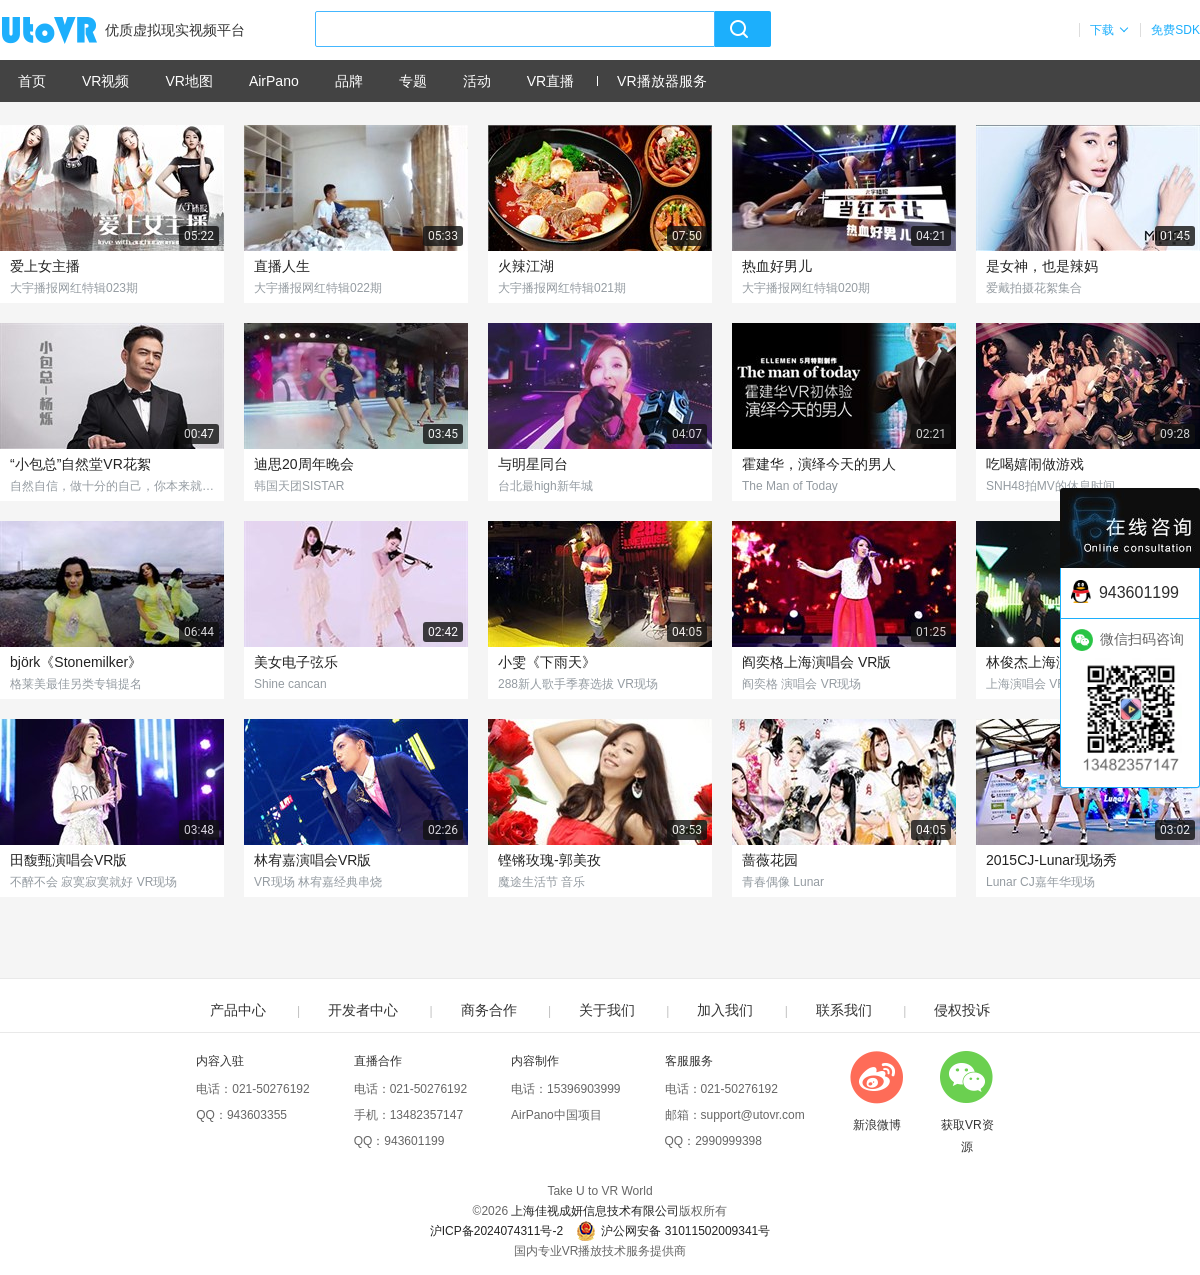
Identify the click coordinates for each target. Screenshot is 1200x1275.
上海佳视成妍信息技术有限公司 (595, 1211)
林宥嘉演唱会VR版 (312, 860)
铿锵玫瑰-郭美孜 (549, 860)
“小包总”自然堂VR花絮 (80, 464)
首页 (32, 81)
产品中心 (238, 1010)
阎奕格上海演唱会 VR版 (816, 662)
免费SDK (1175, 30)
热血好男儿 (777, 266)
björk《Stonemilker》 (76, 662)
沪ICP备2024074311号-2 (496, 1231)
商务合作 (489, 1010)
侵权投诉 (962, 1010)
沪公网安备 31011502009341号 (673, 1231)
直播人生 (282, 266)
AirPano (274, 81)
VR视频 (105, 81)
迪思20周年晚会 (304, 464)
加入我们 (725, 1010)
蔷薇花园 (770, 860)
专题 (413, 81)
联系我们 (844, 1010)
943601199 (414, 1141)
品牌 (349, 81)
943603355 (257, 1115)
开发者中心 (363, 1010)
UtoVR (71, 31)
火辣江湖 (526, 266)
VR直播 (550, 81)
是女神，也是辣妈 (1042, 266)
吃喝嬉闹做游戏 (1035, 464)
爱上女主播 (45, 266)
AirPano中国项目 (556, 1115)
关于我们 (607, 1010)
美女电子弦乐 (296, 662)
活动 (477, 81)
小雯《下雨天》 (547, 662)
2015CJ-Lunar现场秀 (1051, 860)
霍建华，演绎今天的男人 (819, 464)
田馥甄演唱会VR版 (68, 860)
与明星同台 (533, 464)
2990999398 (728, 1141)
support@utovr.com (753, 1115)
